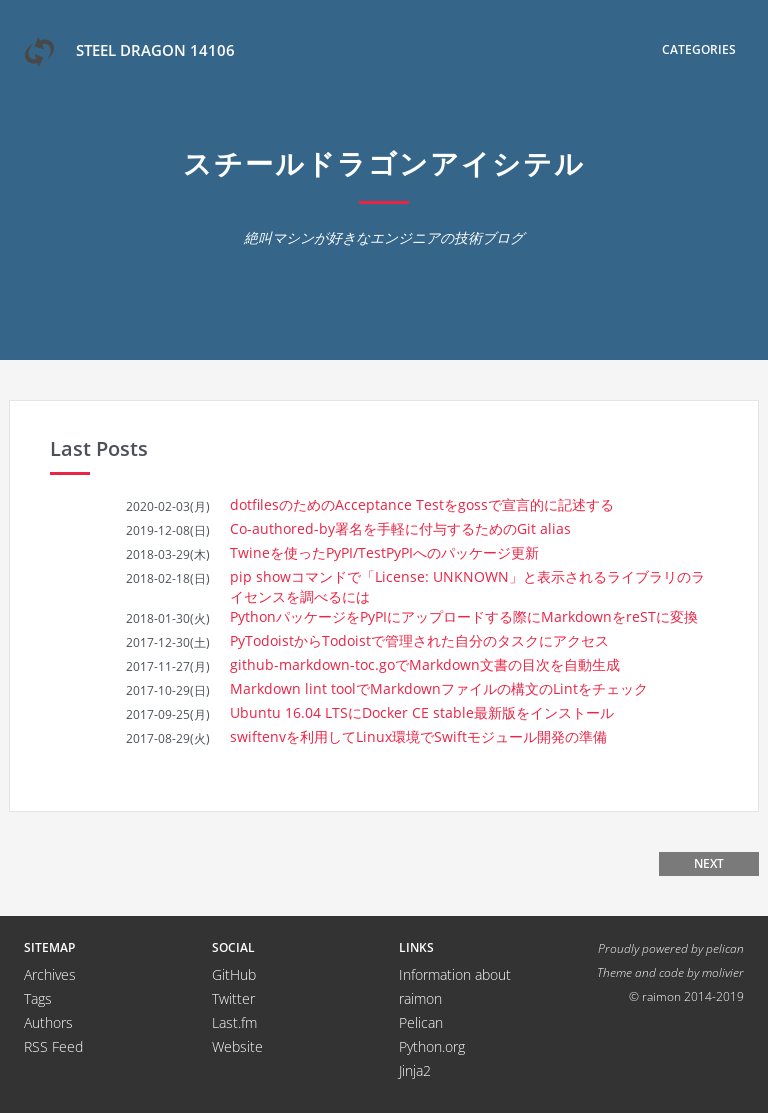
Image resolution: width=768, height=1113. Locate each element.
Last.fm (234, 1022)
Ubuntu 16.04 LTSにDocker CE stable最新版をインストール (422, 712)
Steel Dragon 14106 (129, 52)
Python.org (432, 1046)
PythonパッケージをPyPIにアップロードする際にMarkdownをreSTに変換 (464, 616)
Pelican (421, 1022)
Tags (38, 998)
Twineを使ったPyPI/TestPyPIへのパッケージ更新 (384, 552)
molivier (723, 972)
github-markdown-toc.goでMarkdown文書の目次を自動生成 (425, 664)
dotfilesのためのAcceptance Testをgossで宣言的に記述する (422, 504)
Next (709, 863)
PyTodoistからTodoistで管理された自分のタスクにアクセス (419, 640)
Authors (48, 1022)
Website (237, 1046)
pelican (725, 948)
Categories (699, 49)
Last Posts (99, 448)
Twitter (233, 998)
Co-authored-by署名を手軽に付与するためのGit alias (400, 528)
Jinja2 (415, 1070)
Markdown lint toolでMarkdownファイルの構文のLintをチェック (439, 688)
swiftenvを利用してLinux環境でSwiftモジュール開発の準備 (418, 736)
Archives (50, 974)
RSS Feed (53, 1046)
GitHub (234, 974)
